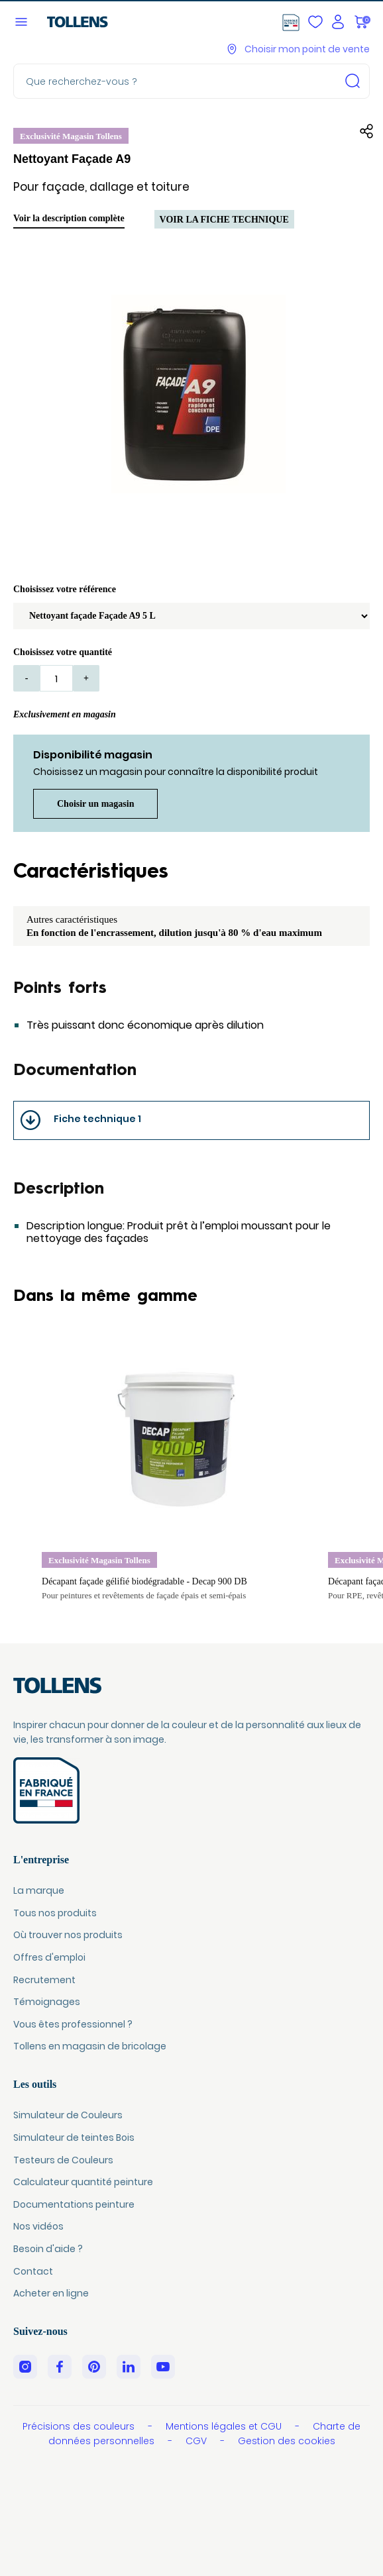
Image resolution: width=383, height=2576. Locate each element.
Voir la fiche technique (224, 220)
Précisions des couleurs (80, 2426)
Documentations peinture (74, 2204)
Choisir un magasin (95, 804)
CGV (197, 2440)
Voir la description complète (69, 218)
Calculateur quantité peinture (83, 2182)
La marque (38, 1890)
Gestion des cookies (286, 2440)
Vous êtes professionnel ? (73, 2024)
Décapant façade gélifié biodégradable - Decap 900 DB (144, 1581)
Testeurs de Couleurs (63, 2160)
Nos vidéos (38, 2226)
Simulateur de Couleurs (68, 2115)
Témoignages (46, 2001)
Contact (33, 2271)
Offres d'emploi (49, 1957)
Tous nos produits (55, 1913)
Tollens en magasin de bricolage (89, 2046)
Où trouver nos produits (68, 1934)
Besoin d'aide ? (48, 2248)
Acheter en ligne (51, 2293)
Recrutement (44, 1979)
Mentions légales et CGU (225, 2426)
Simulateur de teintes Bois (74, 2137)
